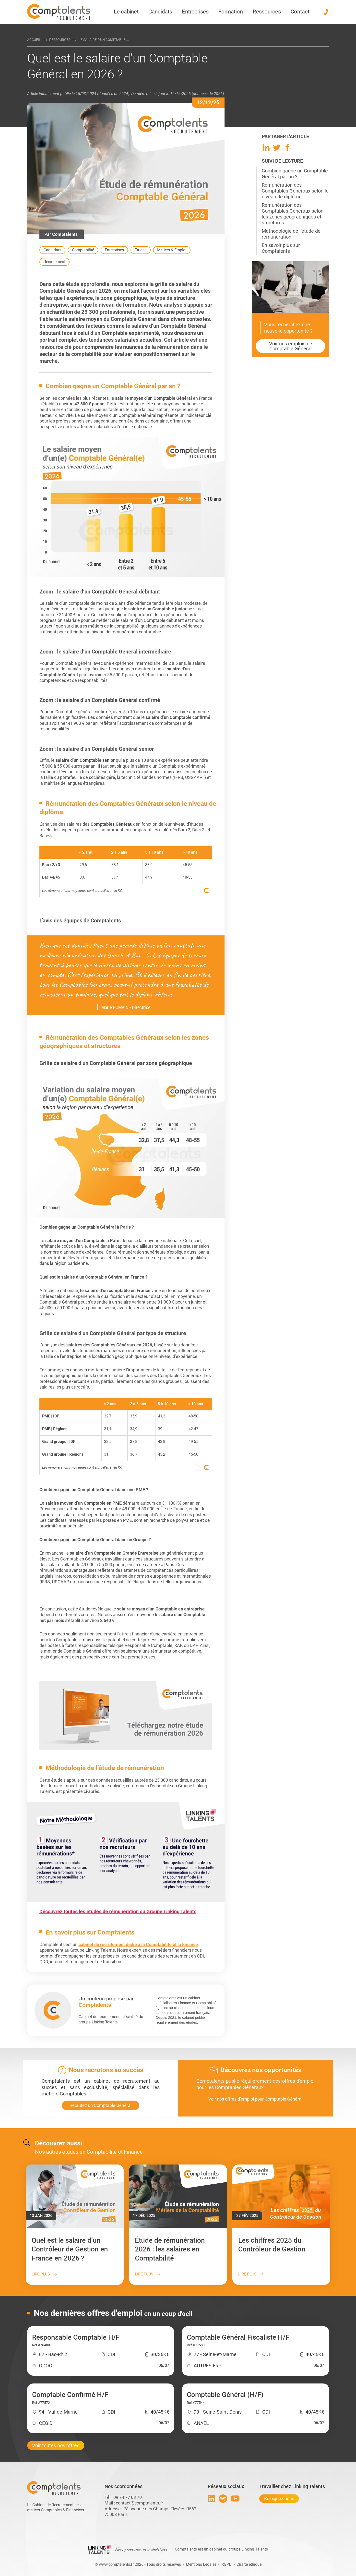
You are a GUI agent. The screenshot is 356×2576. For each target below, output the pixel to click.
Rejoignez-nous (279, 2498)
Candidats (160, 12)
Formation (230, 12)
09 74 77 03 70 (127, 2497)
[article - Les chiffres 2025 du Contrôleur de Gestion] (281, 2219)
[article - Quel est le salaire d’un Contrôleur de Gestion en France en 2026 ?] (75, 2219)
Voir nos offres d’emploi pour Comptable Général (255, 2099)
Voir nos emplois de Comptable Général (290, 346)
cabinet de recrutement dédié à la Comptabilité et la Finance (138, 1944)
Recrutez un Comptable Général (100, 2105)
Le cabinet (126, 12)
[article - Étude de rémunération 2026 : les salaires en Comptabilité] (178, 2219)
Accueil (34, 40)
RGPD (226, 2564)
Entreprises (195, 12)
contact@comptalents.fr (139, 2502)
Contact (300, 12)
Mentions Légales (201, 2564)
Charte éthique (249, 2564)
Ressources (267, 12)
